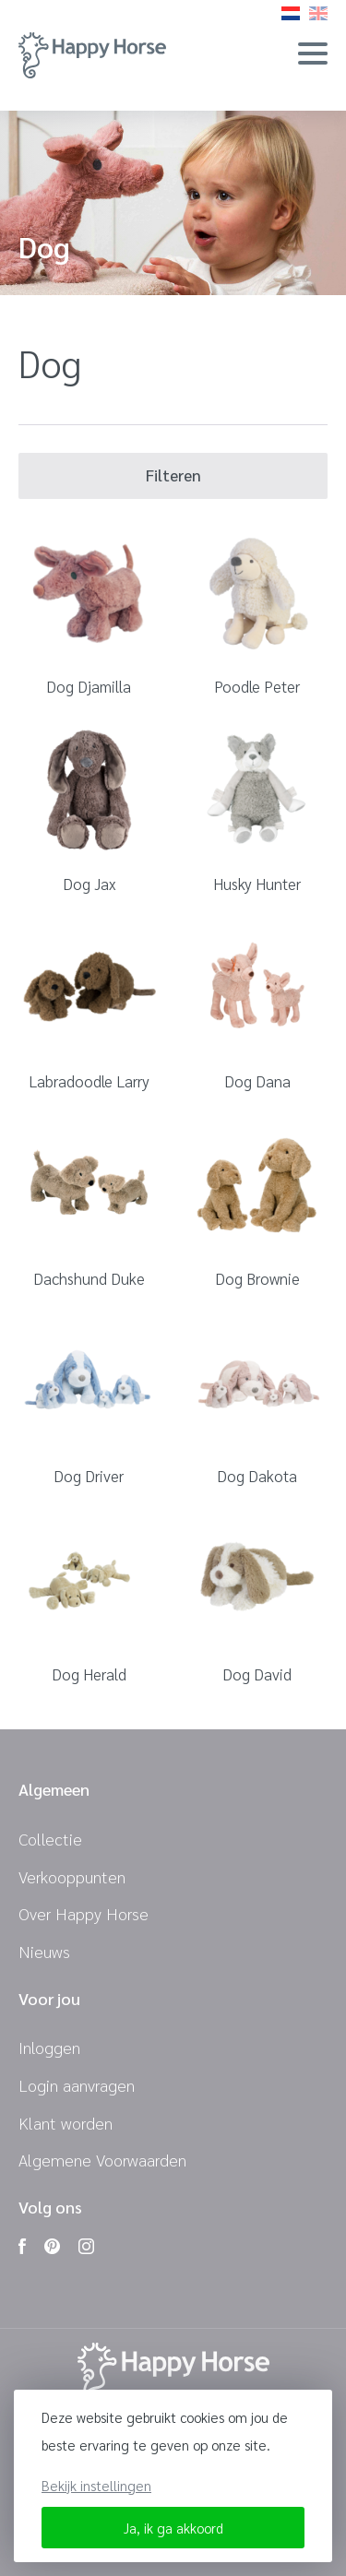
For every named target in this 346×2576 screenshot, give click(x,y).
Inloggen (49, 2047)
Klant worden (65, 2122)
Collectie (50, 1838)
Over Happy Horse (83, 1913)
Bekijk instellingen (96, 2485)
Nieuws (44, 1951)
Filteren (173, 475)
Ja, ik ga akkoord (173, 2527)
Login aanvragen (76, 2084)
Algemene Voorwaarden (102, 2159)
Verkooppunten (71, 1876)
